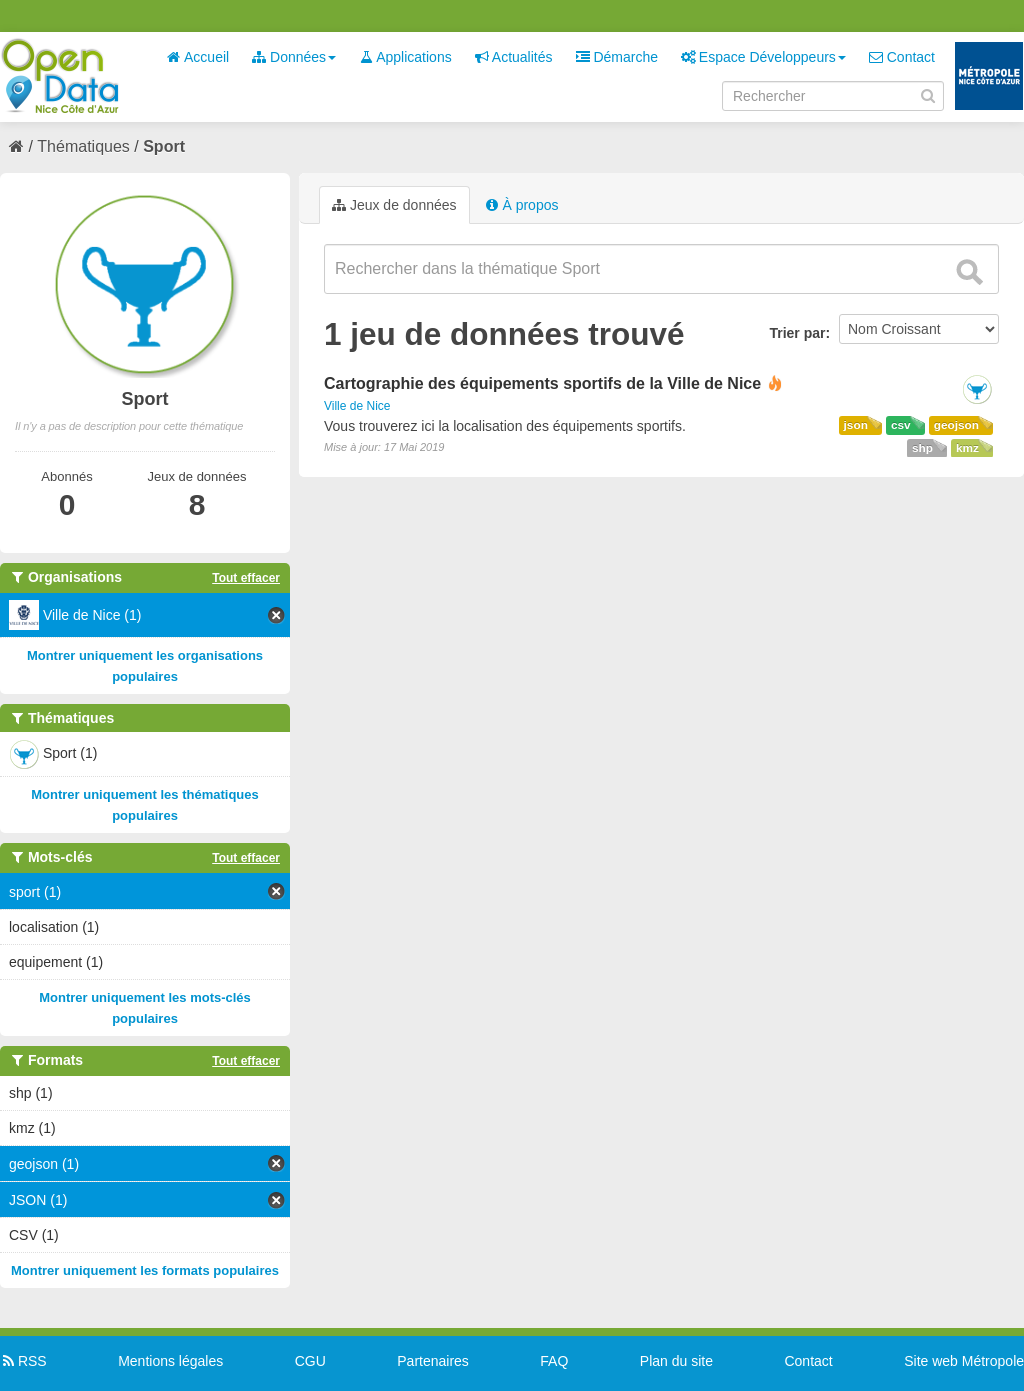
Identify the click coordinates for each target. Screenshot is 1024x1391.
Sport (164, 146)
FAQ (554, 1361)
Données (294, 57)
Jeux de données (394, 205)
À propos (522, 205)
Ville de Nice (357, 406)
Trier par (797, 333)
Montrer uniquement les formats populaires (145, 1270)
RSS (23, 1361)
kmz (967, 448)
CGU (310, 1361)
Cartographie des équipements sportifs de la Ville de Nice (542, 383)
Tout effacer (246, 578)
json (856, 425)
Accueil (198, 57)
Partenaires (433, 1361)
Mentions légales (170, 1361)
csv (901, 425)
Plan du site (676, 1361)
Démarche (617, 57)
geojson (956, 425)
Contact (902, 57)
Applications (405, 57)
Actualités (514, 57)
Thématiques (83, 146)
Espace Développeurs (763, 57)
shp (922, 448)
